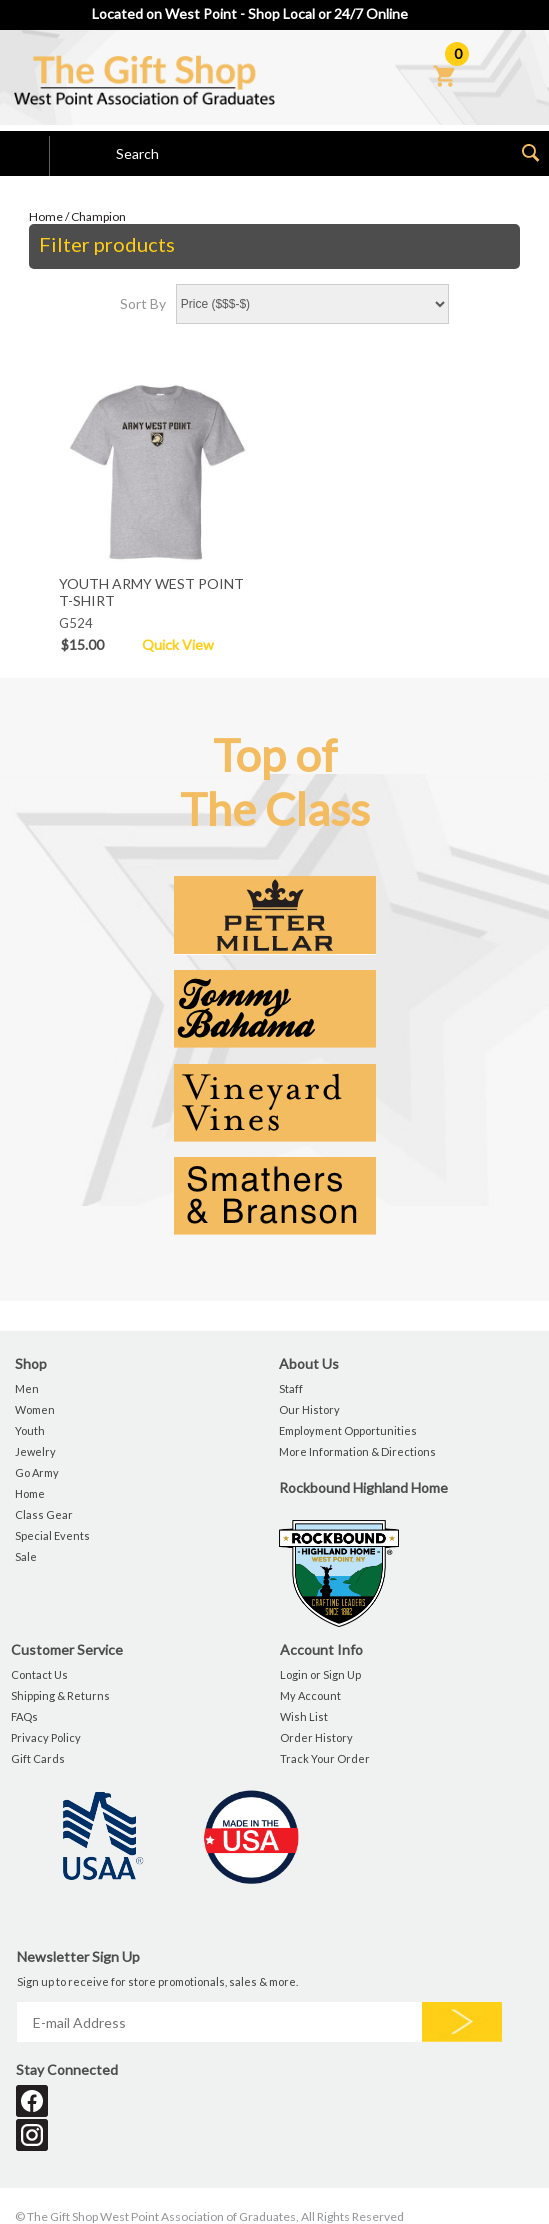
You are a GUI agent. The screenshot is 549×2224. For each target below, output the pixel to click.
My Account (310, 1695)
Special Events (52, 1535)
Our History (309, 1409)
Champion (98, 216)
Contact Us (39, 1674)
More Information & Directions (357, 1451)
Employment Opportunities (348, 1430)
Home (46, 216)
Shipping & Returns (60, 1695)
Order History (316, 1737)
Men (27, 1388)
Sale (26, 1556)
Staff (291, 1388)
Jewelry (35, 1451)
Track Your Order (325, 1758)
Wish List (304, 1716)
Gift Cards (38, 1758)
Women (35, 1409)
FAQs (24, 1716)
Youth (30, 1430)
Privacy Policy (46, 1737)
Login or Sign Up (320, 1674)
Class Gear (44, 1514)
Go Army (37, 1472)
